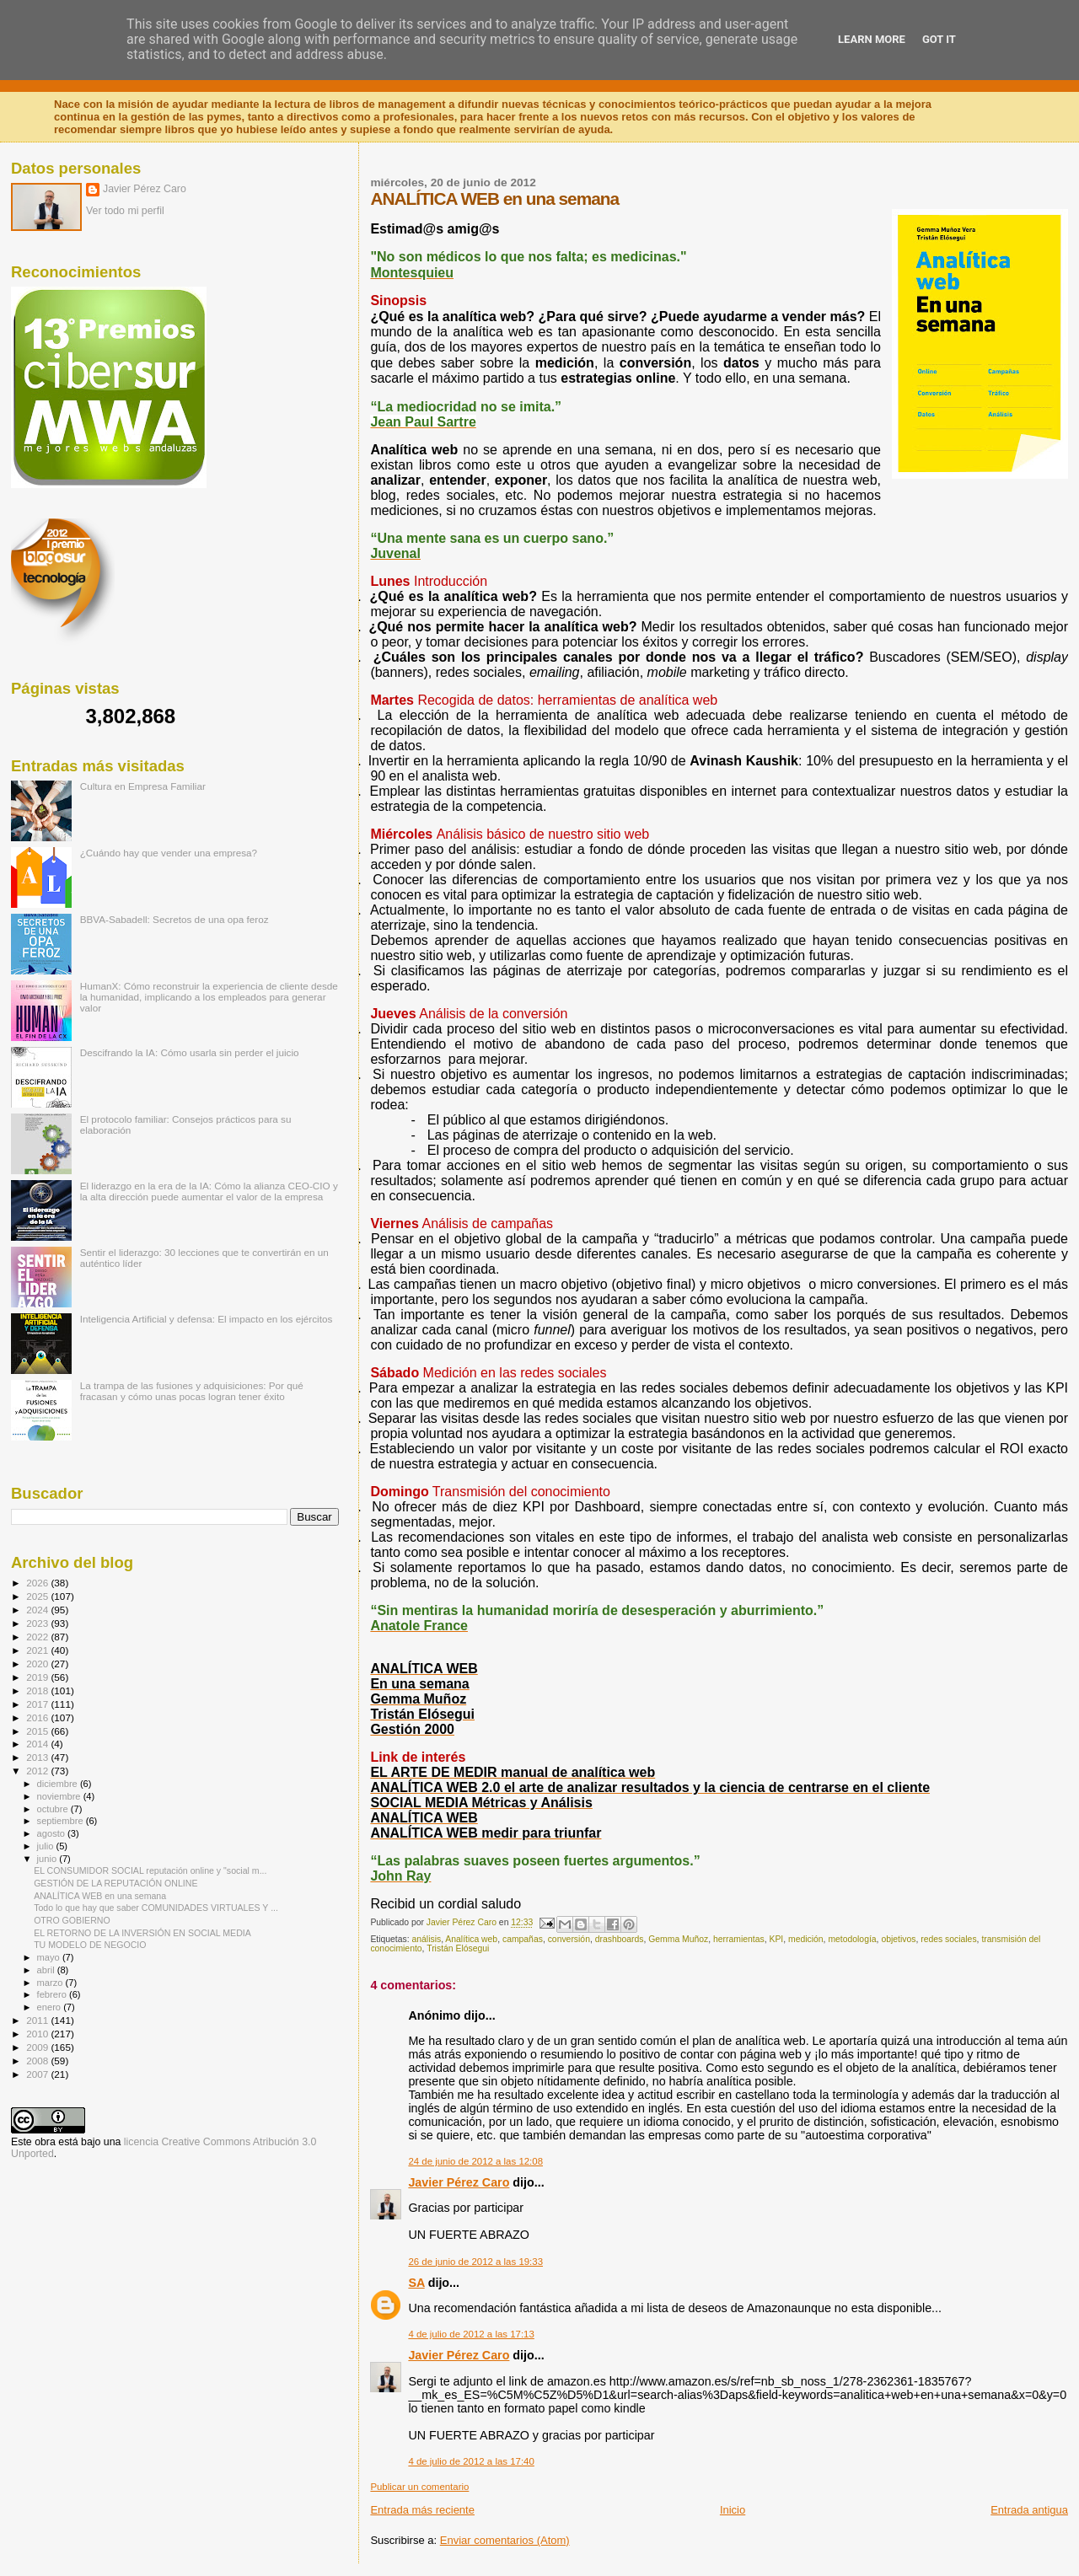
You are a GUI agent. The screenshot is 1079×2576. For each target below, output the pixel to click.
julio (46, 1846)
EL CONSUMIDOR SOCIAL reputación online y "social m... (150, 1870)
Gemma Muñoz (678, 1939)
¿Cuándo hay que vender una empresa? (168, 852)
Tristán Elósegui (458, 1948)
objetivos (898, 1939)
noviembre (60, 1796)
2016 (38, 1717)
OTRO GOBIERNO (72, 1920)
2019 (38, 1677)
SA (416, 2282)
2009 (38, 2047)
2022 (38, 1636)
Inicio (732, 2510)
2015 (38, 1730)
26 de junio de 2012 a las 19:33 (475, 2262)
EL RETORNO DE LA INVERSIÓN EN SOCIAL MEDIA (142, 1933)
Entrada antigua (1029, 2510)
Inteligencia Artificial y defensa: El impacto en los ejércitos (206, 1318)
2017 (38, 1704)
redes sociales (948, 1939)
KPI (776, 1939)
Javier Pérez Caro (458, 2182)
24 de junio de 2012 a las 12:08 (475, 2161)
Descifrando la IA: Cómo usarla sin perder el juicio (189, 1052)
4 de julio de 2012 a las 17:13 (471, 2334)
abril (47, 1970)
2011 (38, 2020)
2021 (38, 1650)
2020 (38, 1663)
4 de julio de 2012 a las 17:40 (471, 2461)
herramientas (739, 1939)
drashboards (619, 1939)
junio (48, 1859)
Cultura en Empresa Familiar (143, 786)
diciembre (58, 1784)
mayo (49, 1957)
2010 (38, 2033)
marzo (51, 1983)
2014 (38, 1743)
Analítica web (471, 1939)
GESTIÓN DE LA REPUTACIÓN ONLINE (115, 1883)
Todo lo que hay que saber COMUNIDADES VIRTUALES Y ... (156, 1907)
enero (50, 2007)
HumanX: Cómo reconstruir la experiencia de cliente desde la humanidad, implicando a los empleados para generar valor (209, 996)
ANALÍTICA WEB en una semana (100, 1896)
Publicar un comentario (419, 2487)
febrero (53, 1994)
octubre (54, 1809)
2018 (38, 1690)
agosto (52, 1833)
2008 (38, 2060)
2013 (38, 1757)
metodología (852, 1939)
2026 (38, 1582)
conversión (569, 1939)
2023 (38, 1623)
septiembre (61, 1821)
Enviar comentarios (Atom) (505, 2540)
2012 (38, 1770)
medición (806, 1939)
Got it (939, 39)
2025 (38, 1596)
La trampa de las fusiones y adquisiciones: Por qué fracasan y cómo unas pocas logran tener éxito (191, 1391)
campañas (522, 1939)
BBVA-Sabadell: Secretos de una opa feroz (174, 919)
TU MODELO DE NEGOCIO (90, 1945)
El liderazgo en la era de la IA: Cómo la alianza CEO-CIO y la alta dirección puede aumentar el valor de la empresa (209, 1191)
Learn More (871, 39)
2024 (38, 1609)
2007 (38, 2074)
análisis (426, 1939)
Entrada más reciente (422, 2510)
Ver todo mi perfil (125, 211)
